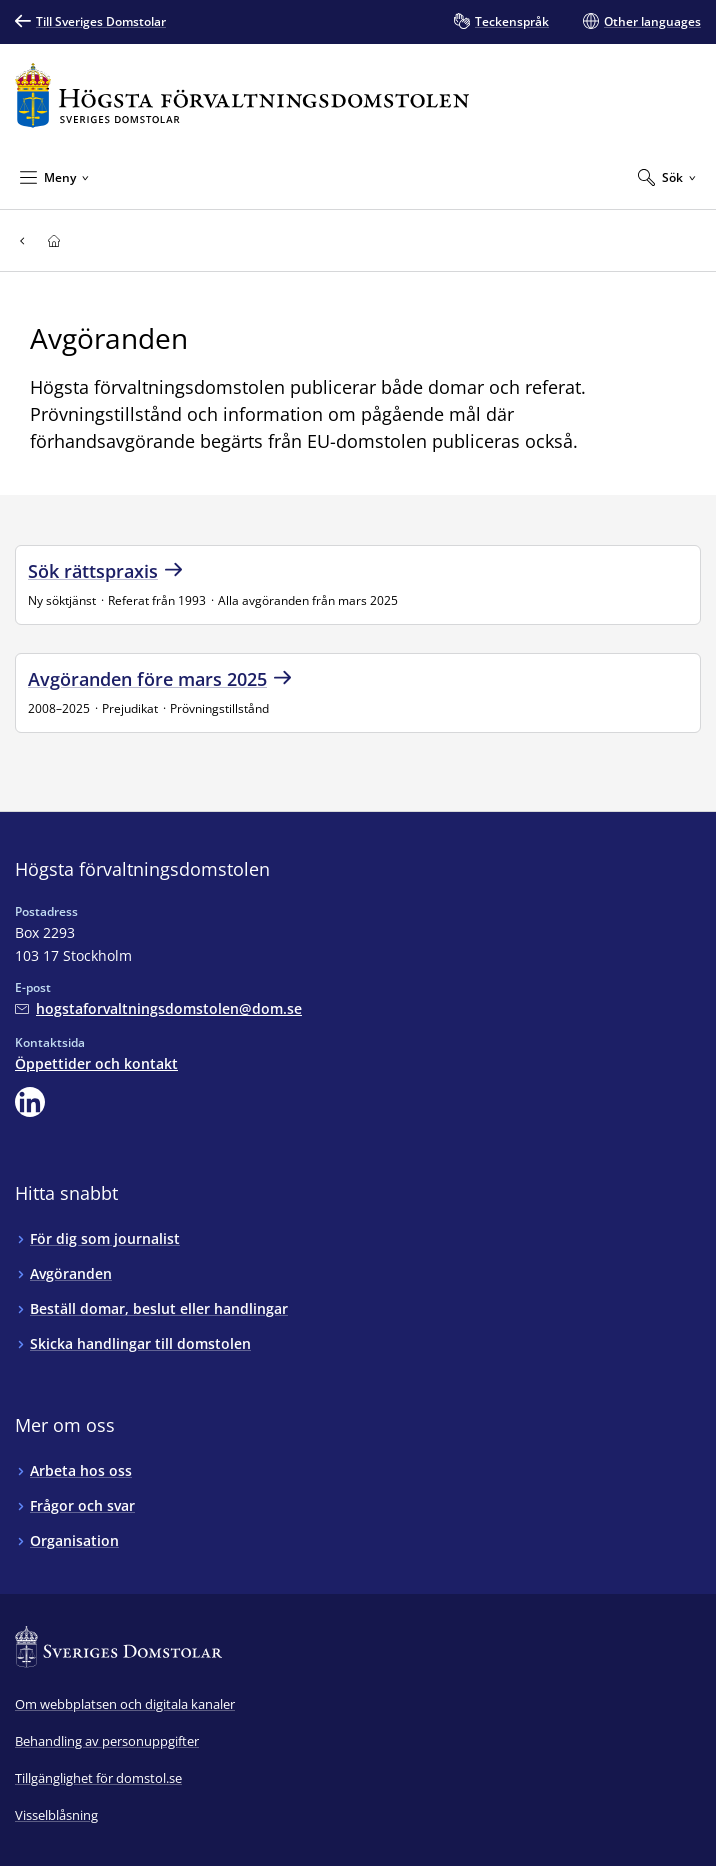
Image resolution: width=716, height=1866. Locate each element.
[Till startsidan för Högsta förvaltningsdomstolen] (242, 95)
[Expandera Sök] (667, 177)
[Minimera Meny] (54, 177)
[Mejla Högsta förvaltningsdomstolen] (158, 1008)
